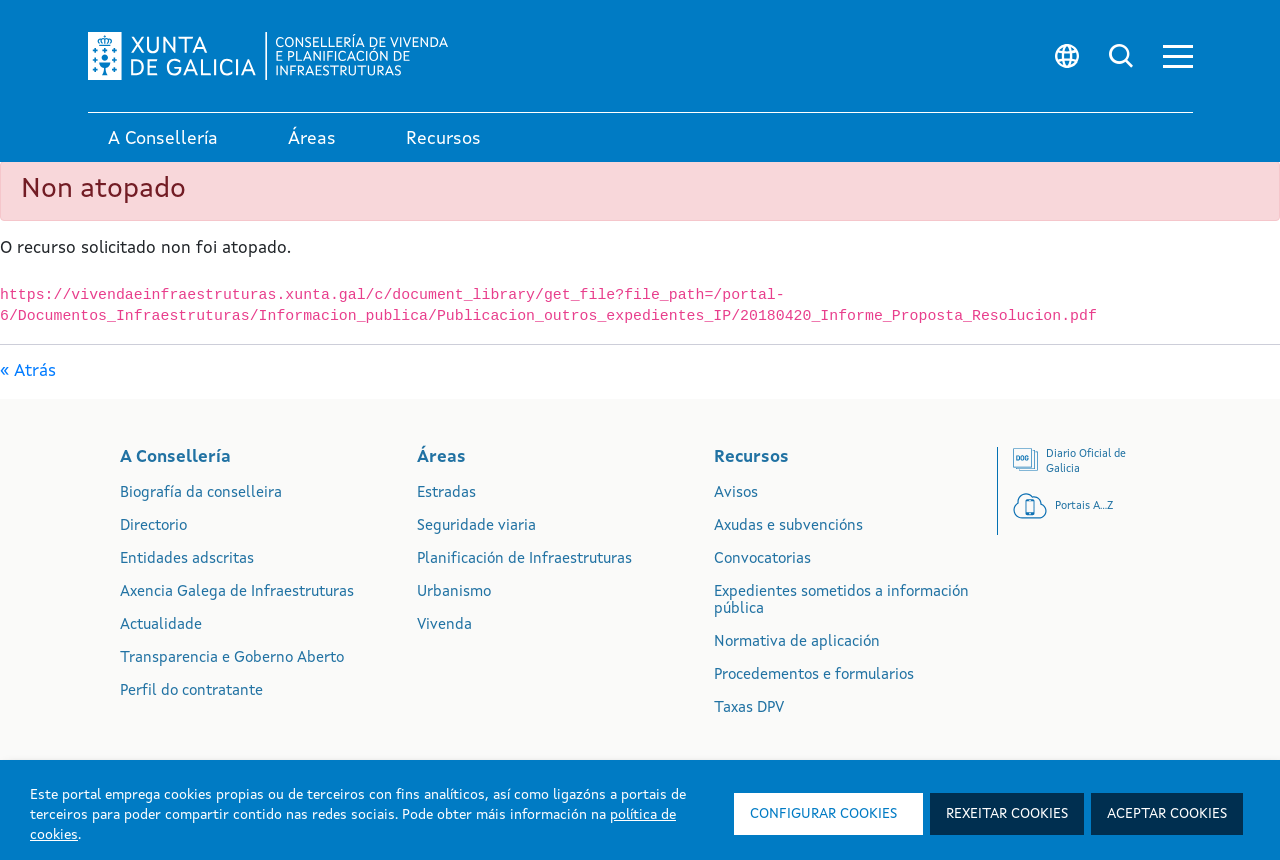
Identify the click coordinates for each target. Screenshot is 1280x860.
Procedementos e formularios (814, 675)
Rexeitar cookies (1007, 814)
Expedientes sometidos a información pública (841, 601)
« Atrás (28, 371)
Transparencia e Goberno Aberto (232, 658)
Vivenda (444, 625)
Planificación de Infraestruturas (524, 559)
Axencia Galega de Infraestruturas (237, 592)
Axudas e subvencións (788, 526)
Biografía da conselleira (201, 493)
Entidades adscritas (187, 559)
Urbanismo (454, 592)
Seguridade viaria (476, 526)
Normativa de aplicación (797, 642)
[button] (1178, 56)
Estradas (446, 493)
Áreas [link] (312, 139)
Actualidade (161, 625)
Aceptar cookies (1167, 814)
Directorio (153, 526)
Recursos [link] (443, 139)
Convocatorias (762, 559)
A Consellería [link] (163, 139)
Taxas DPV (749, 708)
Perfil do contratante (191, 691)
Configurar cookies (823, 814)
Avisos (736, 493)
